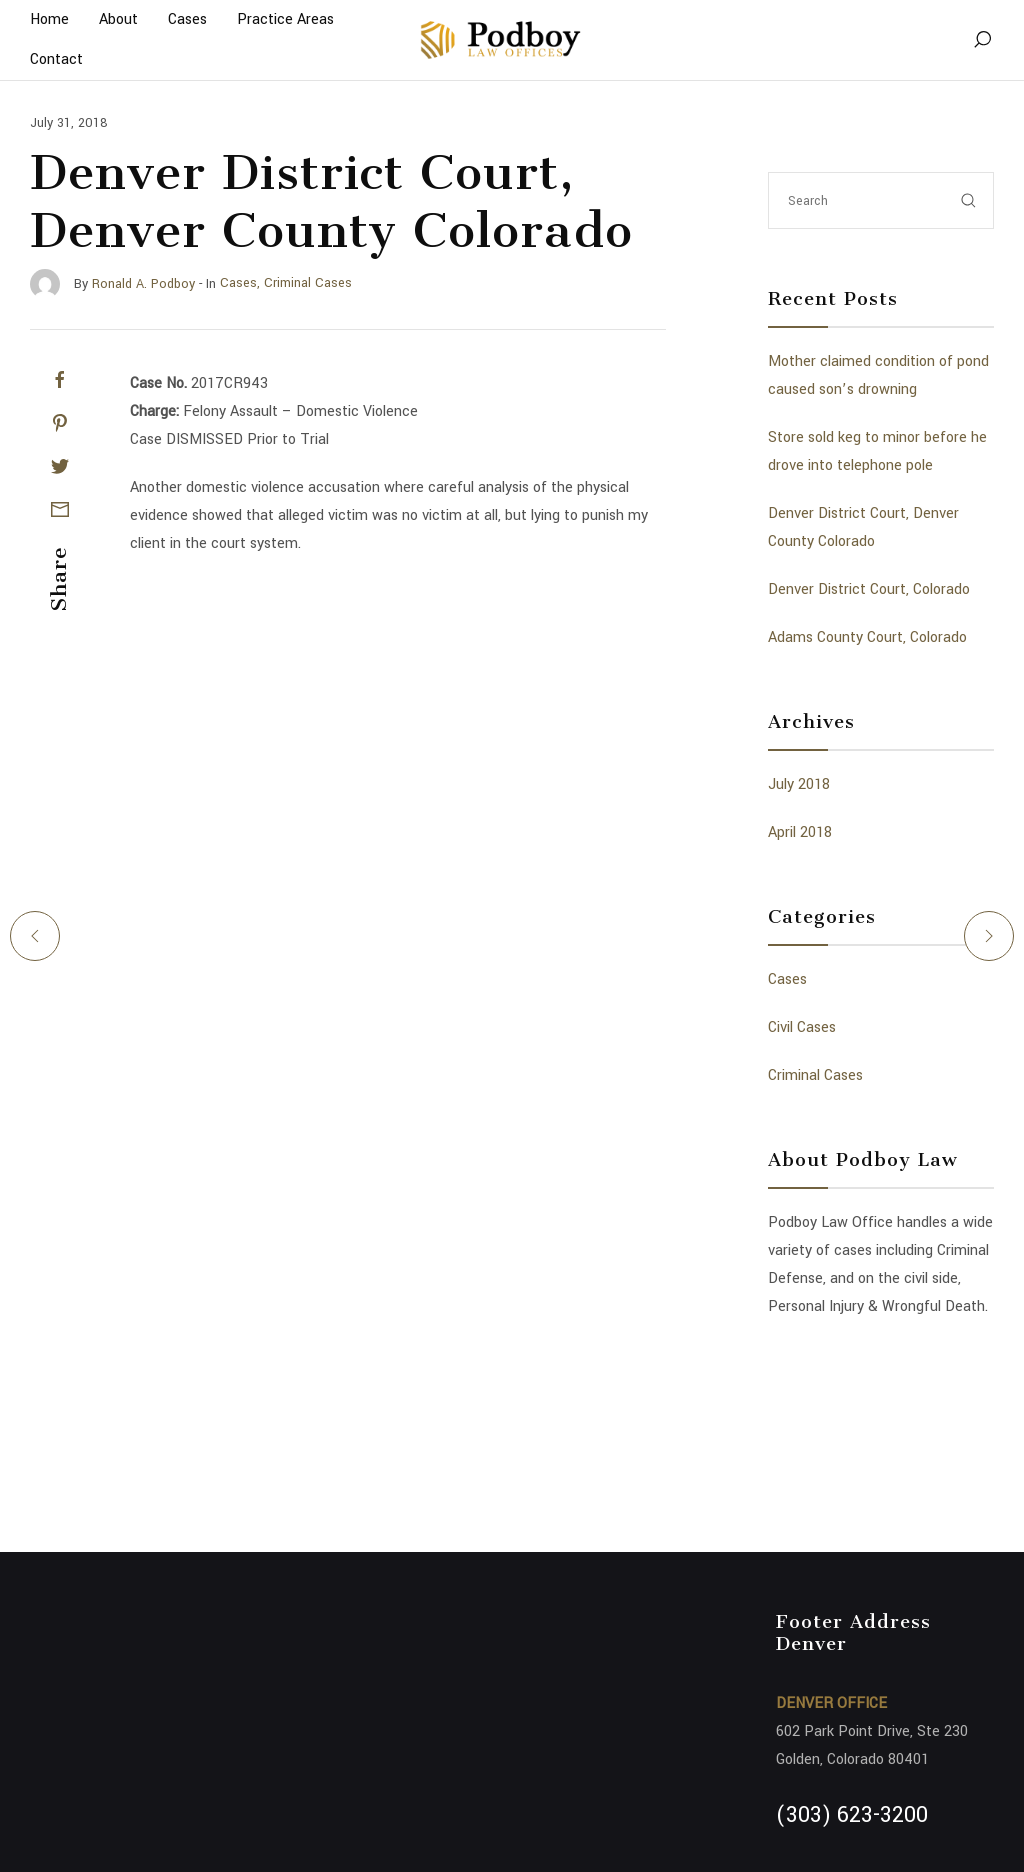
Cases (787, 979)
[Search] (982, 40)
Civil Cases (802, 1027)
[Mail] (60, 509)
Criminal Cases (815, 1075)
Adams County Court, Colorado (867, 637)
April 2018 (800, 832)
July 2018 (799, 784)
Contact (56, 59)
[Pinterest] (60, 423)
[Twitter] (60, 466)
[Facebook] (60, 380)
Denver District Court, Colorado (869, 589)
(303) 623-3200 (852, 1815)
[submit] (969, 200)
